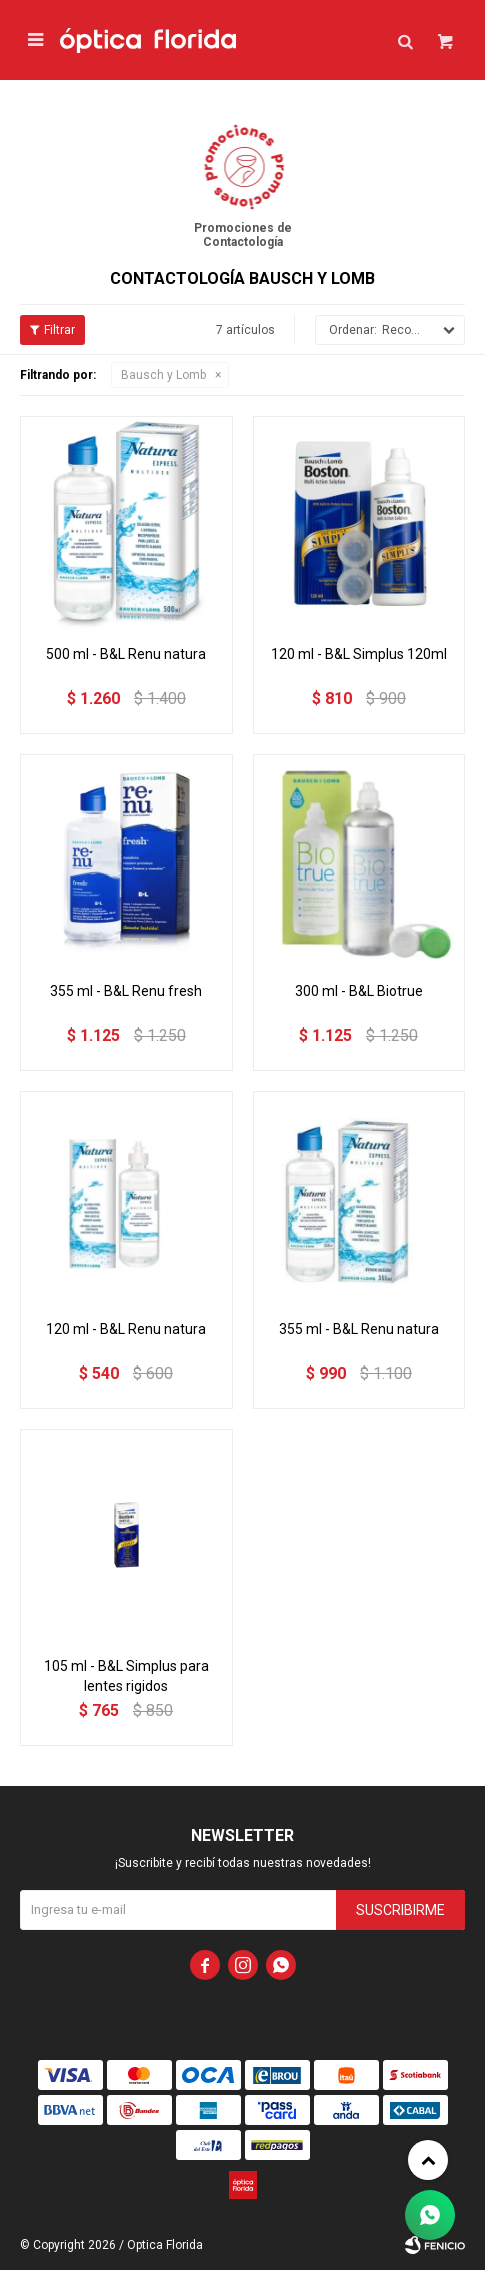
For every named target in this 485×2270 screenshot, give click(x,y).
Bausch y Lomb (163, 375)
